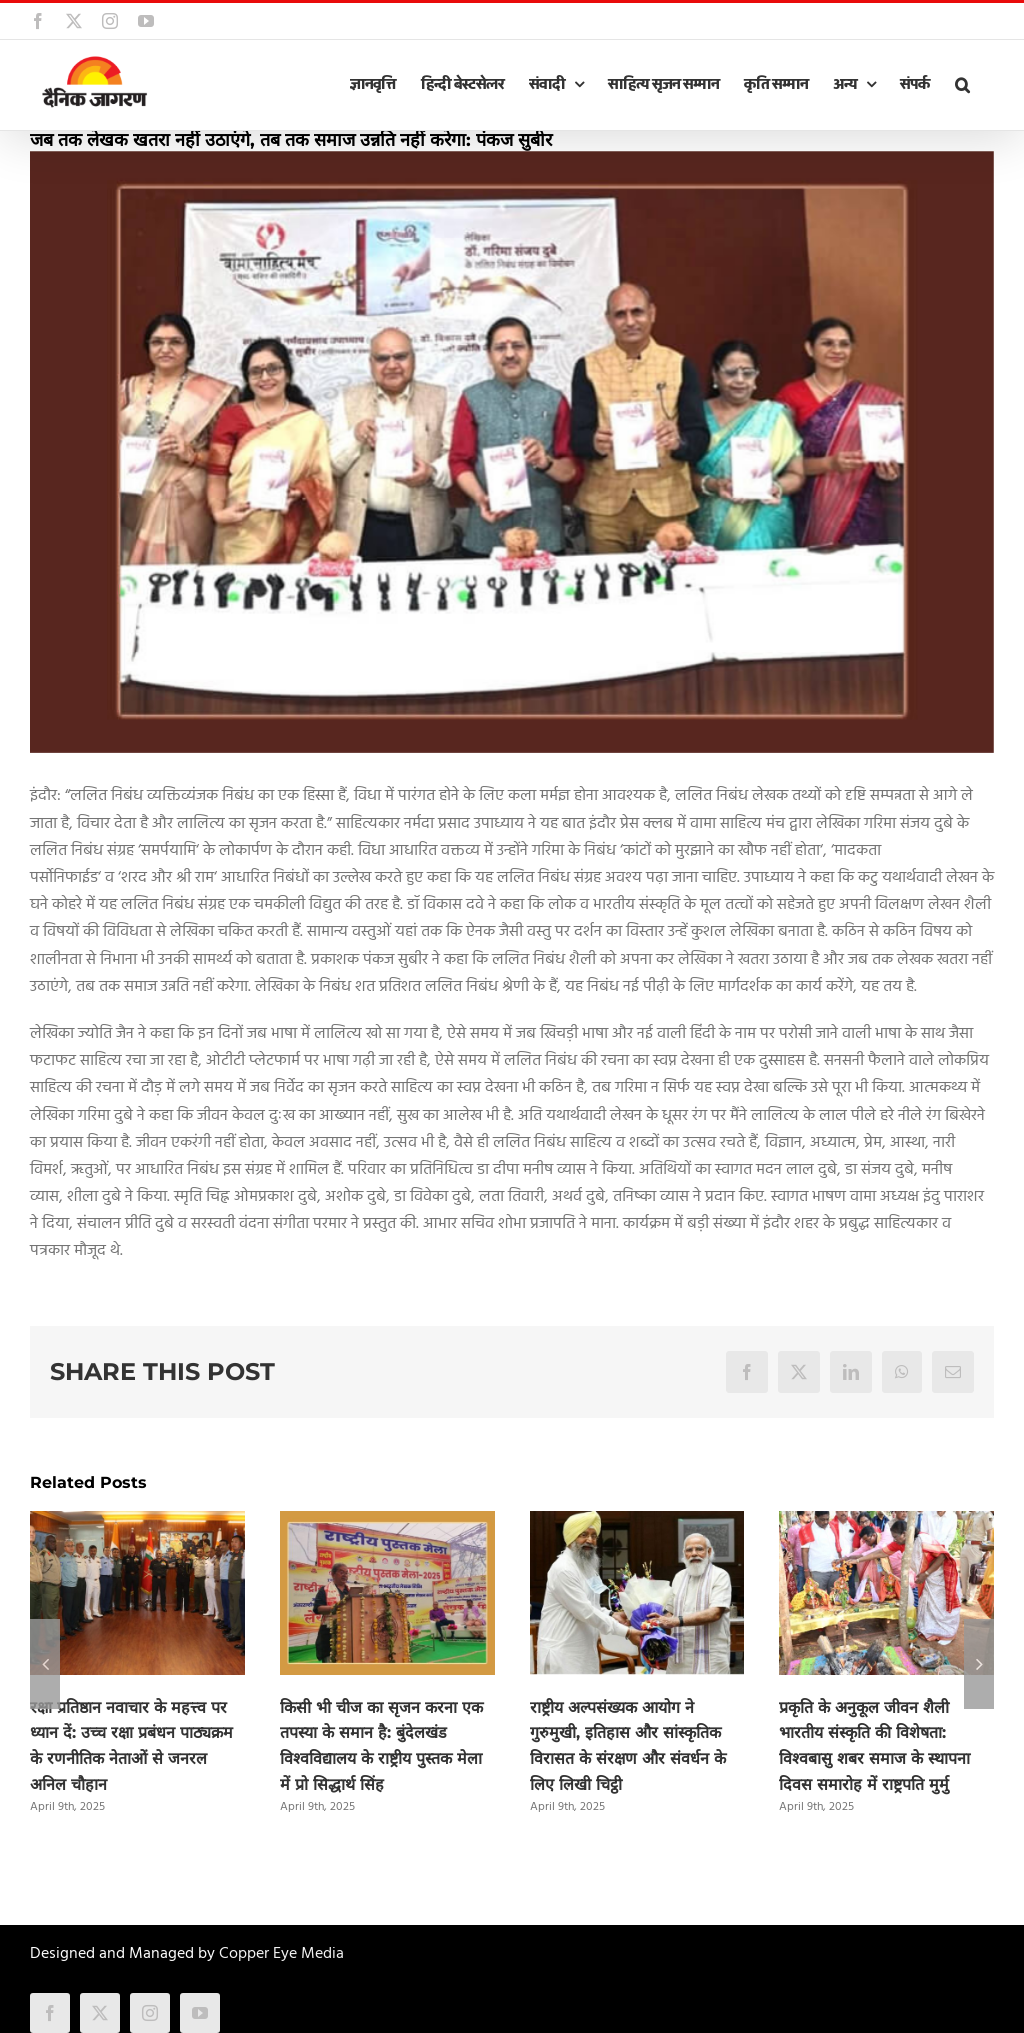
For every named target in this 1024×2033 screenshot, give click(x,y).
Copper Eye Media (281, 1954)
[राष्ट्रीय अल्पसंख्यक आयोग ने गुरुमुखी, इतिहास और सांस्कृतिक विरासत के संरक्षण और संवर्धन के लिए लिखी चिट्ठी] (637, 1524)
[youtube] (200, 2013)
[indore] (512, 452)
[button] (962, 85)
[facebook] (50, 2013)
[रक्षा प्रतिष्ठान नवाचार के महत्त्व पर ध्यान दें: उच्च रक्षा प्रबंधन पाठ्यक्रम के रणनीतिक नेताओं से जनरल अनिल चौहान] (137, 1524)
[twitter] (100, 2013)
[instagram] (150, 2013)
